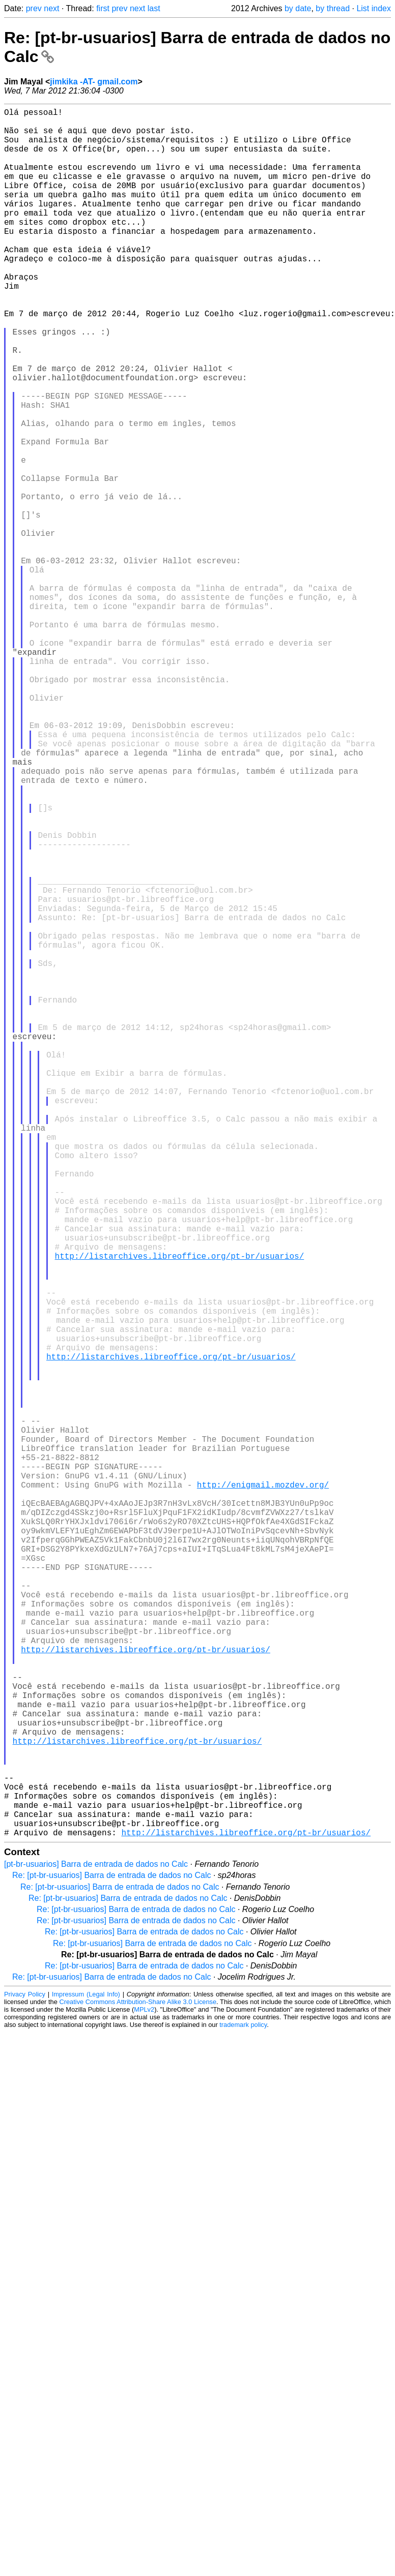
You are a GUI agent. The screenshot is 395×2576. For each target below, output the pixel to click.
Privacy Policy (24, 2378)
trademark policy (243, 2409)
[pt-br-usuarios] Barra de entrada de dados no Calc (96, 2248)
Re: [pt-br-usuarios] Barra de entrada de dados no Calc (111, 2259)
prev (34, 8)
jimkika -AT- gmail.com (93, 81)
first (102, 8)
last (154, 8)
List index (373, 8)
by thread (333, 8)
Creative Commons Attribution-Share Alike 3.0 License (138, 2386)
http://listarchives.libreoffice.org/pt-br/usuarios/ (179, 1512)
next (51, 8)
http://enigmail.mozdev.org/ (263, 1791)
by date (298, 8)
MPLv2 (144, 2394)
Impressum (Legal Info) (86, 2378)
